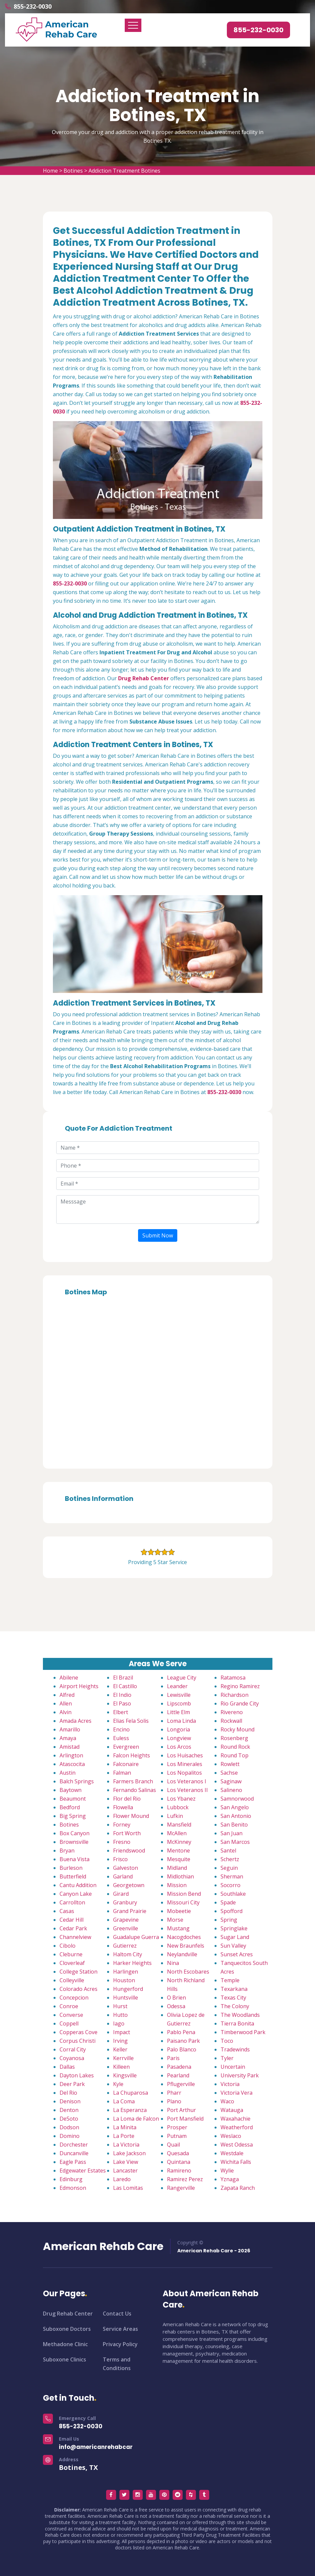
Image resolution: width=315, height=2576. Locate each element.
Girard (121, 1893)
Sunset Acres (237, 1954)
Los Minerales (184, 1764)
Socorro (230, 1885)
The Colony (235, 2006)
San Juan (231, 1833)
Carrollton (72, 1902)
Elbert (120, 1712)
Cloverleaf (72, 1963)
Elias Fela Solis (131, 1720)
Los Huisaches (185, 1755)
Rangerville (181, 2187)
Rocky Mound (237, 1729)
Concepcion (74, 1997)
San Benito (234, 1824)
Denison (70, 2101)
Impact (121, 2032)
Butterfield (73, 1876)
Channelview (75, 1937)
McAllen (177, 1833)
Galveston (125, 1867)
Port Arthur (181, 2110)
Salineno (231, 1790)
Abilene (69, 1677)
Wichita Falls (236, 2162)
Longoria (178, 1729)
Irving (120, 2040)
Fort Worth (127, 1833)
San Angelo (235, 1807)
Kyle (118, 2084)
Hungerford (128, 1989)
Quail (173, 2144)
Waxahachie (235, 2118)
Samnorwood (237, 1798)
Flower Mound (131, 1816)
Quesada (178, 2153)
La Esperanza (130, 2110)
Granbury (125, 1902)
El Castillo (125, 1686)
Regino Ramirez (240, 1686)
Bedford (70, 1807)
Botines (73, 170)
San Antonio (236, 1816)
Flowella (123, 1807)
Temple (230, 1980)
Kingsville (125, 2075)
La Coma (124, 2101)
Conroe (69, 2006)
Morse (175, 1919)
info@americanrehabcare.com (105, 2447)
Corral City (73, 2049)
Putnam (177, 2136)
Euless (121, 1738)
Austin (68, 1772)
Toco (227, 2040)
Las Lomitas (128, 2187)
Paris (173, 2058)
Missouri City (183, 1902)
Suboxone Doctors (67, 2329)
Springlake (234, 1928)
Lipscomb (179, 1703)
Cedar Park (73, 1928)
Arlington (71, 1755)
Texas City (233, 1997)
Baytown (70, 1790)
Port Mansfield (185, 2118)
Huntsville (125, 1997)
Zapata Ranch (238, 2187)
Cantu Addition (78, 1885)
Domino (69, 2136)
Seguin (229, 1867)
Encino (121, 1729)
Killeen (121, 2066)
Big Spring (73, 1816)
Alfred (67, 1694)
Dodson (69, 2127)
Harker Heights (132, 1963)
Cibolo (68, 1945)
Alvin (66, 1712)
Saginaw (231, 1781)
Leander (177, 1686)
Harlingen (125, 1971)
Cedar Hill (71, 1919)
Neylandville (182, 1954)
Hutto (120, 2014)
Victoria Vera (236, 2092)
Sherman (232, 1876)
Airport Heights (79, 1686)
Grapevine (126, 1919)
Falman (122, 1772)
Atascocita (72, 1764)
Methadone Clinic (65, 2344)
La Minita (124, 2127)
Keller (120, 2049)
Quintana (178, 2162)
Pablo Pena (181, 2032)
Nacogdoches (184, 1937)
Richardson (234, 1694)
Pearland (178, 2075)
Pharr (174, 2092)
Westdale (232, 2153)
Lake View (125, 2162)
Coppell (69, 2023)
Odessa (176, 2006)
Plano (174, 2101)
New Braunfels (185, 1945)
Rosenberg (234, 1738)
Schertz (230, 1859)
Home (50, 170)
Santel (228, 1850)
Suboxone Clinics (64, 2359)
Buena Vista (74, 1859)
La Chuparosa (130, 2092)
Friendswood (129, 1850)
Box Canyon (74, 1833)
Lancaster (125, 2170)
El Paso (122, 1703)
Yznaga (230, 2179)
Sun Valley (233, 1945)
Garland (123, 1876)
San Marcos (235, 1842)
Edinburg (71, 2179)
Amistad (69, 1746)
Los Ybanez (181, 1798)
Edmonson (73, 2187)
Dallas (67, 2066)
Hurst (120, 2006)
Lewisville (179, 1694)
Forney (121, 1824)
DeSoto (69, 2118)
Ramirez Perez (185, 2179)
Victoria (230, 2084)
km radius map (157, 1380)
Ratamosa (233, 1677)
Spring (229, 1919)
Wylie (227, 2170)
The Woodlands (240, 2014)
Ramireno (179, 2170)
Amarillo (70, 1729)
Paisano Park (183, 2040)
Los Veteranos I (186, 1781)
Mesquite (178, 1859)
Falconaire (126, 1764)
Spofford (231, 1911)
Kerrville (123, 2058)
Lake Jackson (129, 2153)
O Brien (176, 1997)
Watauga (232, 2110)
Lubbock (178, 1807)
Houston (124, 1980)
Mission (177, 1885)
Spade (228, 1902)
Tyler (227, 2058)
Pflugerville (181, 2084)
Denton (69, 2110)
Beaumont (73, 1798)
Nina (173, 1963)
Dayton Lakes (77, 2075)
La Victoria (126, 2144)
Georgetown (128, 1885)
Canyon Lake (76, 1893)
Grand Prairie (129, 1911)
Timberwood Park (243, 2032)
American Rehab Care (103, 2246)
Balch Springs (77, 1781)
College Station (78, 1971)
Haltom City (127, 1954)
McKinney (179, 1842)
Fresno (121, 1842)
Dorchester (74, 2144)
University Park (240, 2075)
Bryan (67, 1850)
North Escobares (188, 1971)
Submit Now (157, 1235)
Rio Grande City (240, 1703)
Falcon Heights (131, 1755)
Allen (66, 1703)
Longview (179, 1738)
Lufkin (175, 1816)
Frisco (120, 1859)
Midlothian (180, 1876)
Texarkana (234, 1989)
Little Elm (178, 1712)
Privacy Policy (120, 2344)
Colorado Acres (78, 1989)
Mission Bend (184, 1893)
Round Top (234, 1755)
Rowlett (230, 1764)
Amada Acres (75, 1720)
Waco (227, 2101)
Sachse (229, 1772)
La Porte (123, 2136)
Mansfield (179, 1824)
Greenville (125, 1928)
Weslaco (231, 2136)
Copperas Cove (78, 2032)
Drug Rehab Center (68, 2313)
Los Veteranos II (187, 1790)
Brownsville (74, 1842)
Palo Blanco (181, 2049)
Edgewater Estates (83, 2170)
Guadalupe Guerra (136, 1937)
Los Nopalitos (184, 1772)
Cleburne (71, 1954)
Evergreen (126, 1746)
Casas (67, 1911)
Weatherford (237, 2127)
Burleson (71, 1867)
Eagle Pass (73, 2162)
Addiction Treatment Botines (124, 170)
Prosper (177, 2127)
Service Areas (120, 2329)
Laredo (122, 2179)
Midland (177, 1867)
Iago (118, 2023)
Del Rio (68, 2092)
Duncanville (74, 2153)
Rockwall (231, 1720)
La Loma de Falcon (136, 2118)
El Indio (122, 1694)
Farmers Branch (133, 1781)
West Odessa (237, 2144)
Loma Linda (181, 1720)
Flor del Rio (127, 1798)
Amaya (68, 1738)
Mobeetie (179, 1911)
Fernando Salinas (134, 1790)
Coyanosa (72, 2058)
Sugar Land (235, 1937)
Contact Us (117, 2313)
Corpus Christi (77, 2040)
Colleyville (72, 1980)
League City (181, 1677)
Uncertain (233, 2066)
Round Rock (235, 1746)
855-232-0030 (33, 6)
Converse (71, 2014)
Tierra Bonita (237, 2023)
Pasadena (179, 2066)
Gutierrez (125, 1945)
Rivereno (232, 1712)
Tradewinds (235, 2049)
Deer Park (72, 2084)
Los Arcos (179, 1746)
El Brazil (123, 1677)
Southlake (233, 1893)
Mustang (178, 1928)
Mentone (178, 1850)
